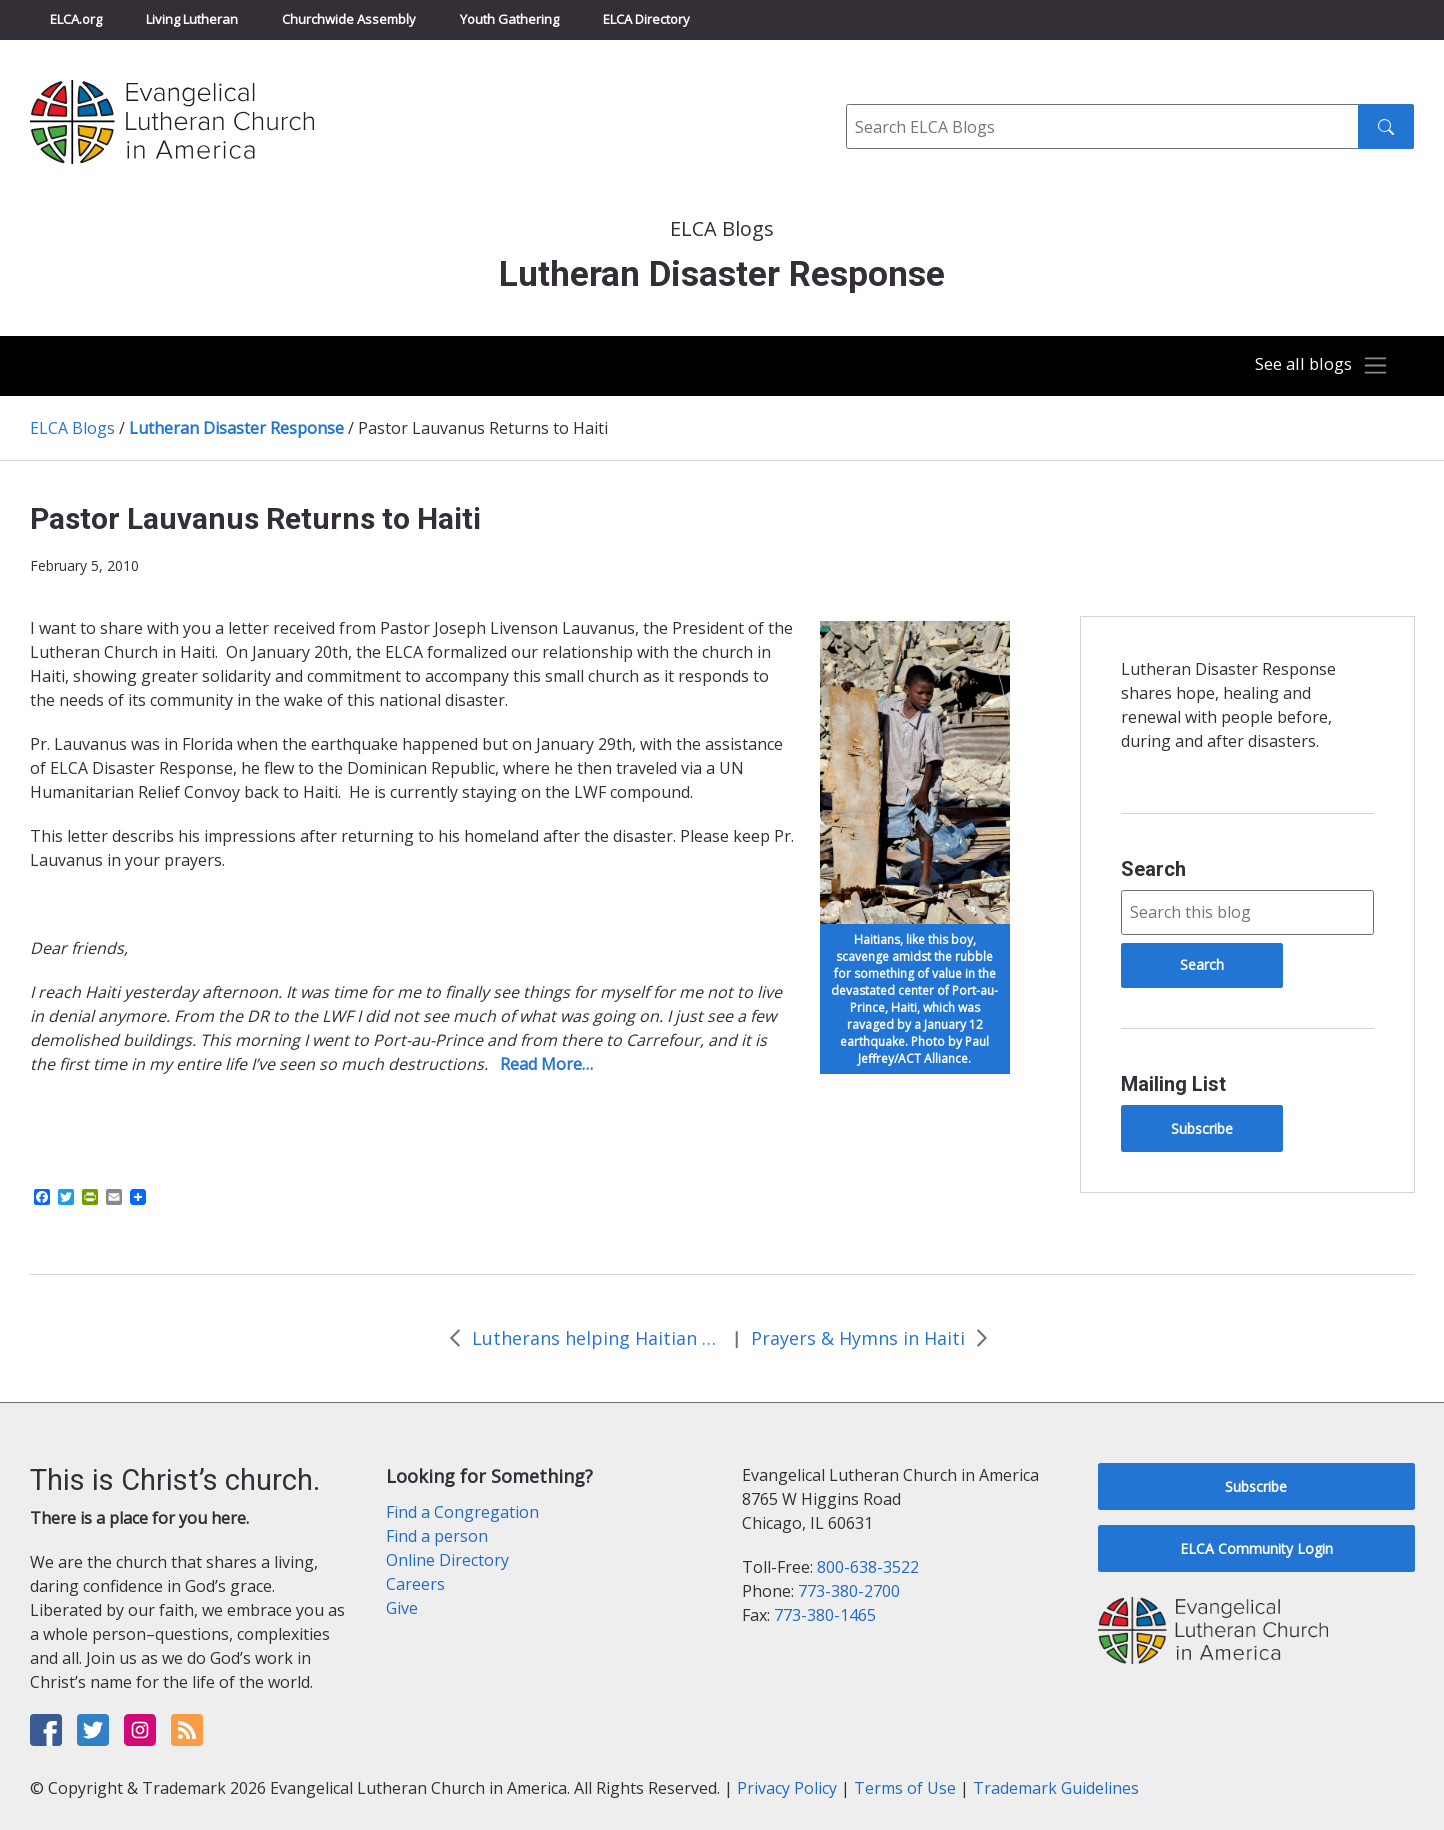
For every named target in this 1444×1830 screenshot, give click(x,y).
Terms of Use (905, 1788)
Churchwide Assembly (349, 19)
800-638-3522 (868, 1567)
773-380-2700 (849, 1591)
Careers (415, 1584)
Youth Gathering (509, 19)
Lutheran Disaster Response (236, 428)
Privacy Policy (787, 1788)
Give (402, 1608)
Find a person (437, 1536)
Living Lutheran (192, 19)
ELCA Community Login (1256, 1548)
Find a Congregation (462, 1512)
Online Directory (447, 1560)
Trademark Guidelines (1056, 1788)
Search (1153, 869)
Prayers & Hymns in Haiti (858, 1338)
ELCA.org (76, 19)
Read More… (546, 1064)
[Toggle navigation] (1316, 366)
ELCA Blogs (72, 428)
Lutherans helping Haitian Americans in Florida (597, 1338)
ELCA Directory (646, 19)
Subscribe (1202, 1128)
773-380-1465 (825, 1615)
